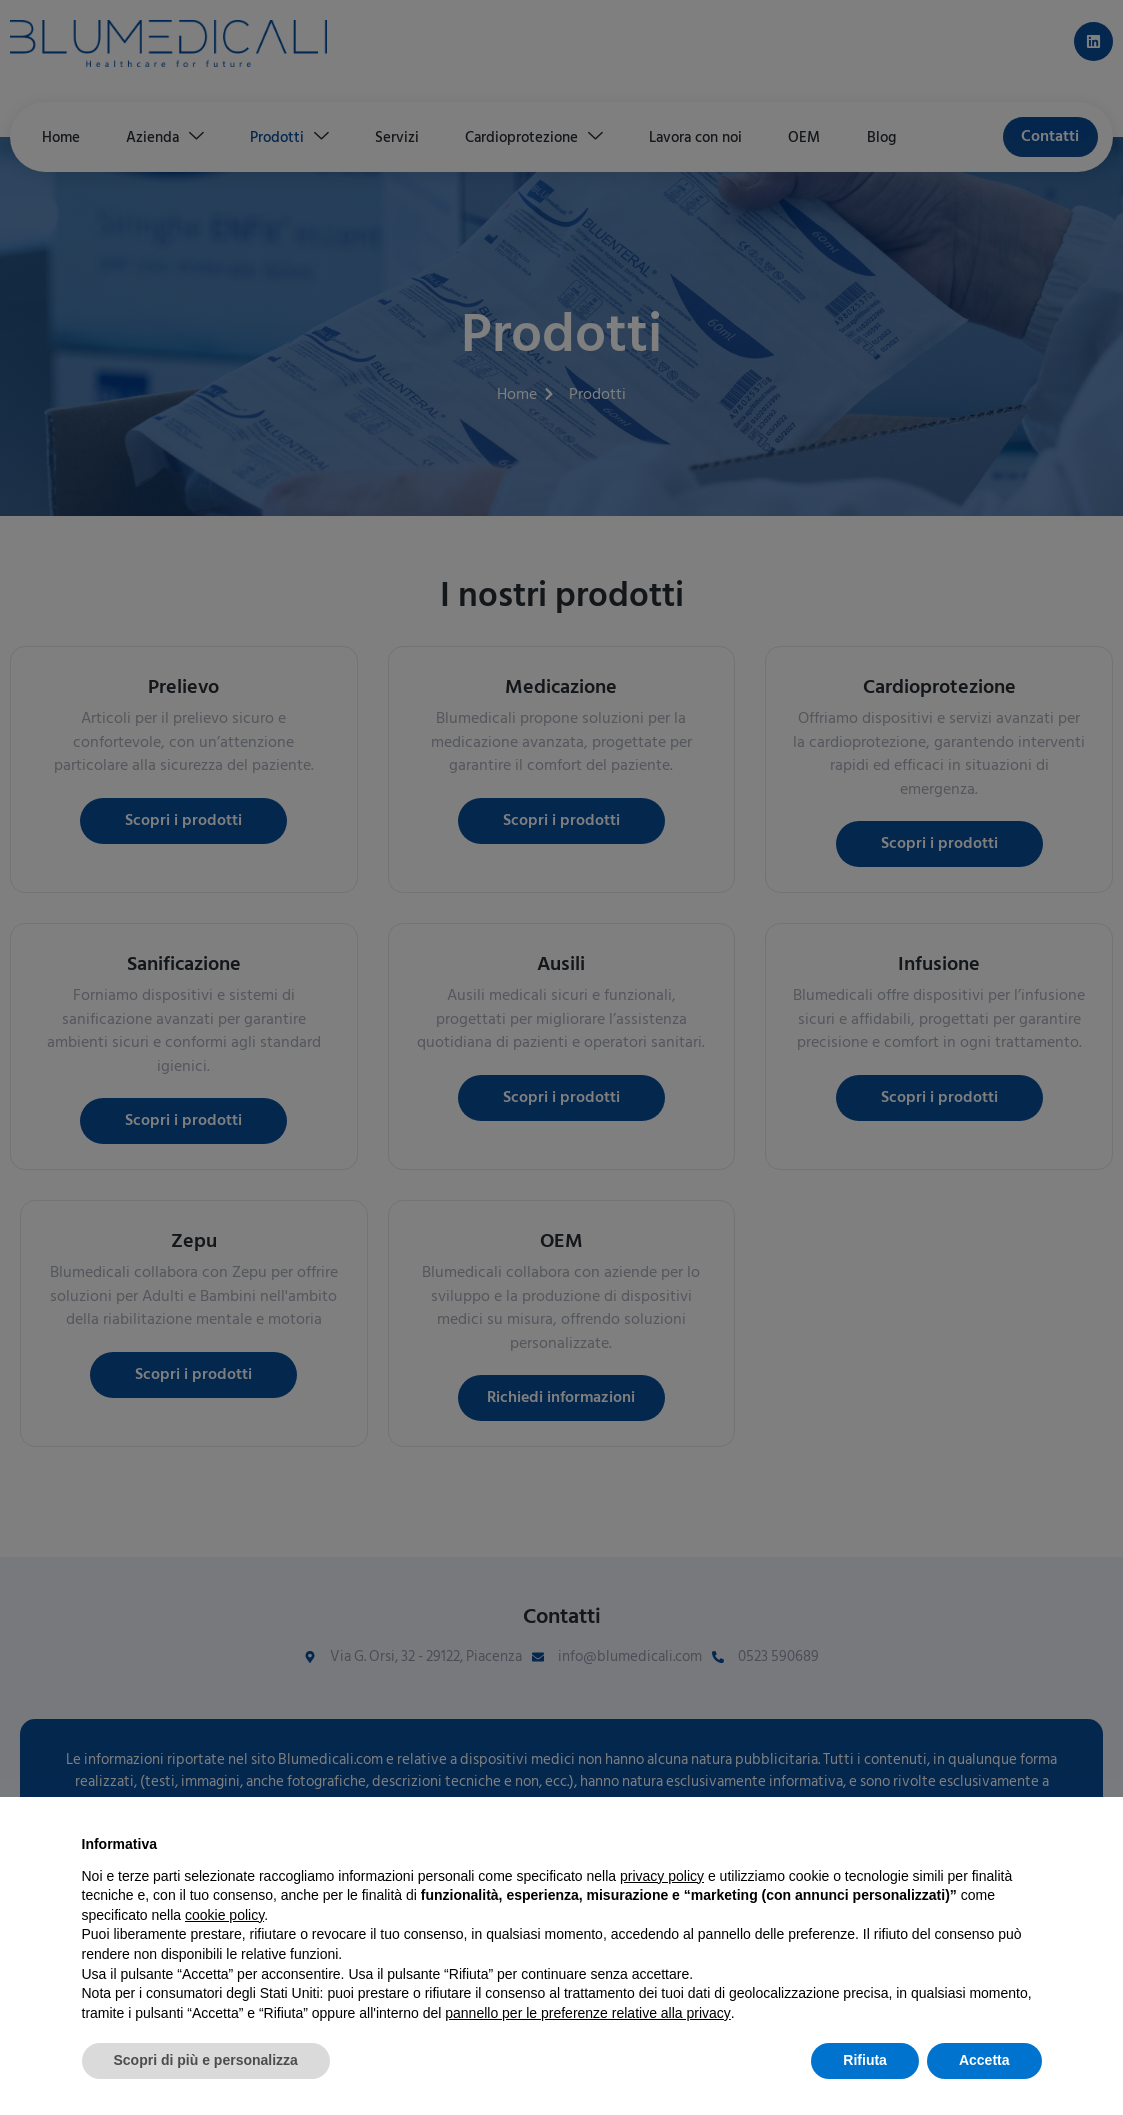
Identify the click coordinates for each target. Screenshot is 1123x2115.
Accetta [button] (984, 2060)
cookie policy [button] (224, 1915)
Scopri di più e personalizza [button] (206, 2060)
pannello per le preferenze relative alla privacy (588, 2013)
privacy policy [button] (662, 1876)
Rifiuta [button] (865, 2060)
